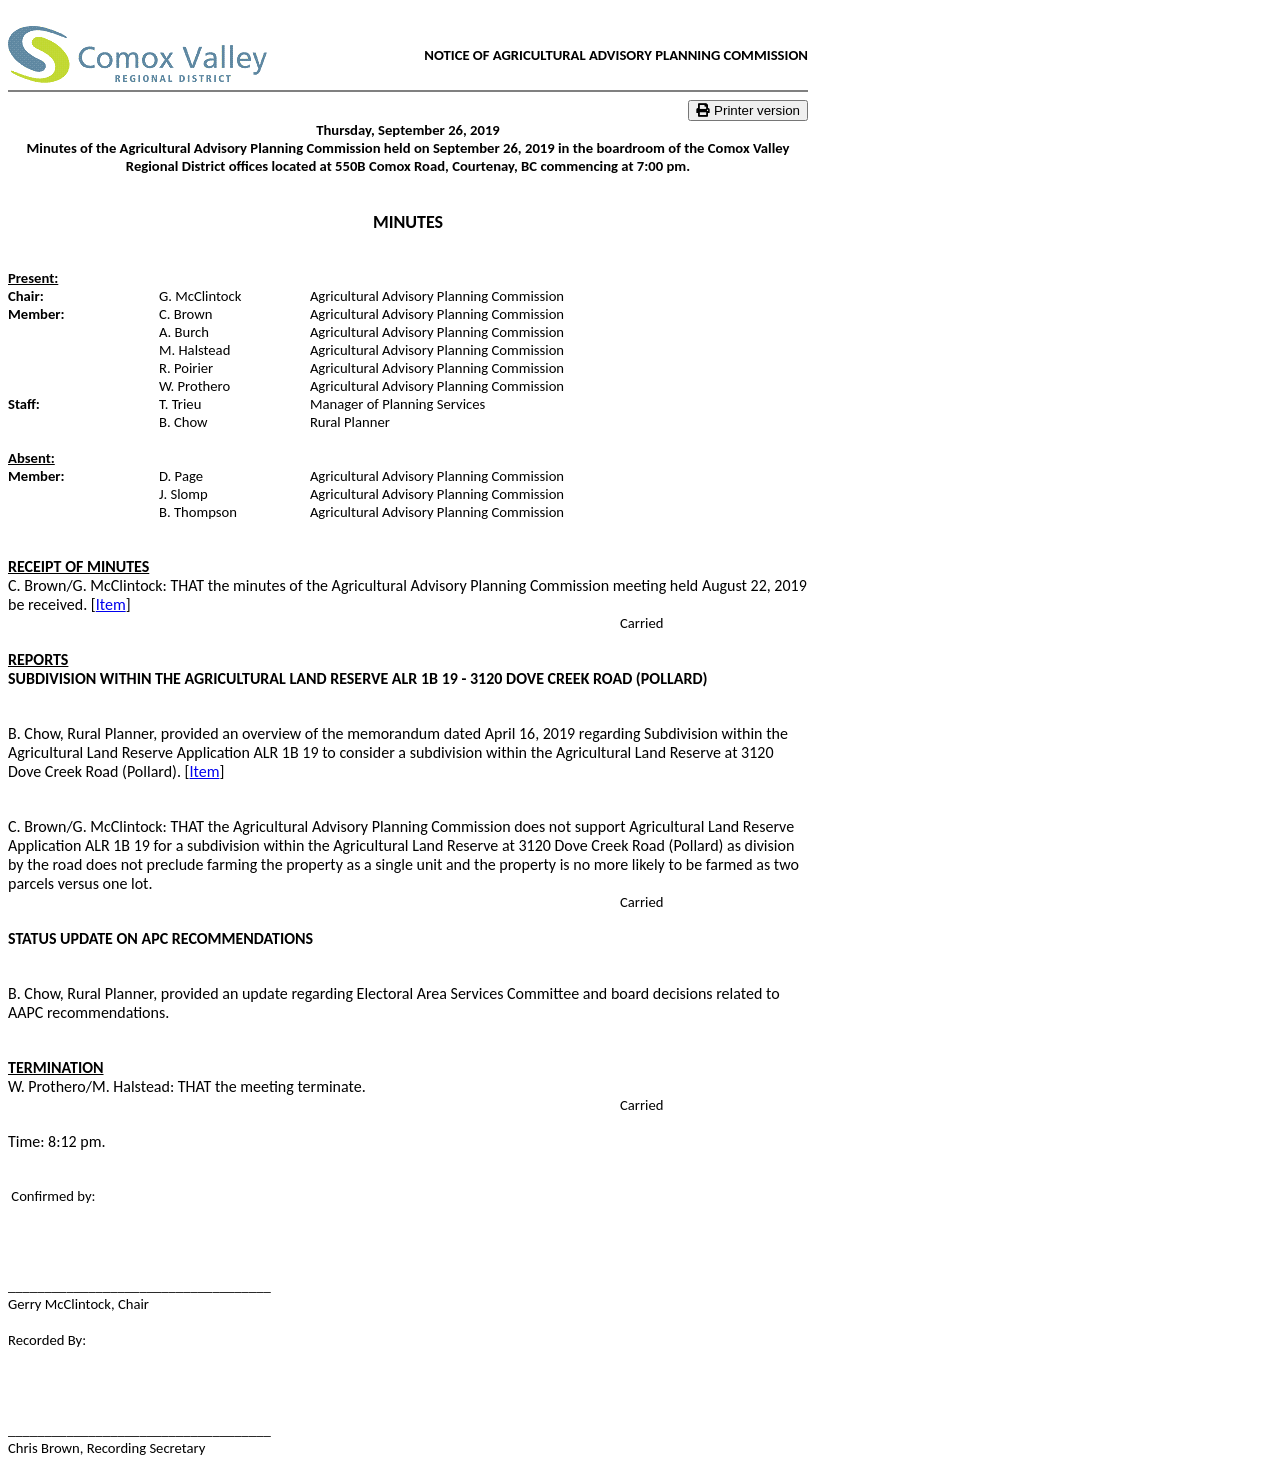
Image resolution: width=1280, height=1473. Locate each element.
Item (111, 604)
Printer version (748, 110)
